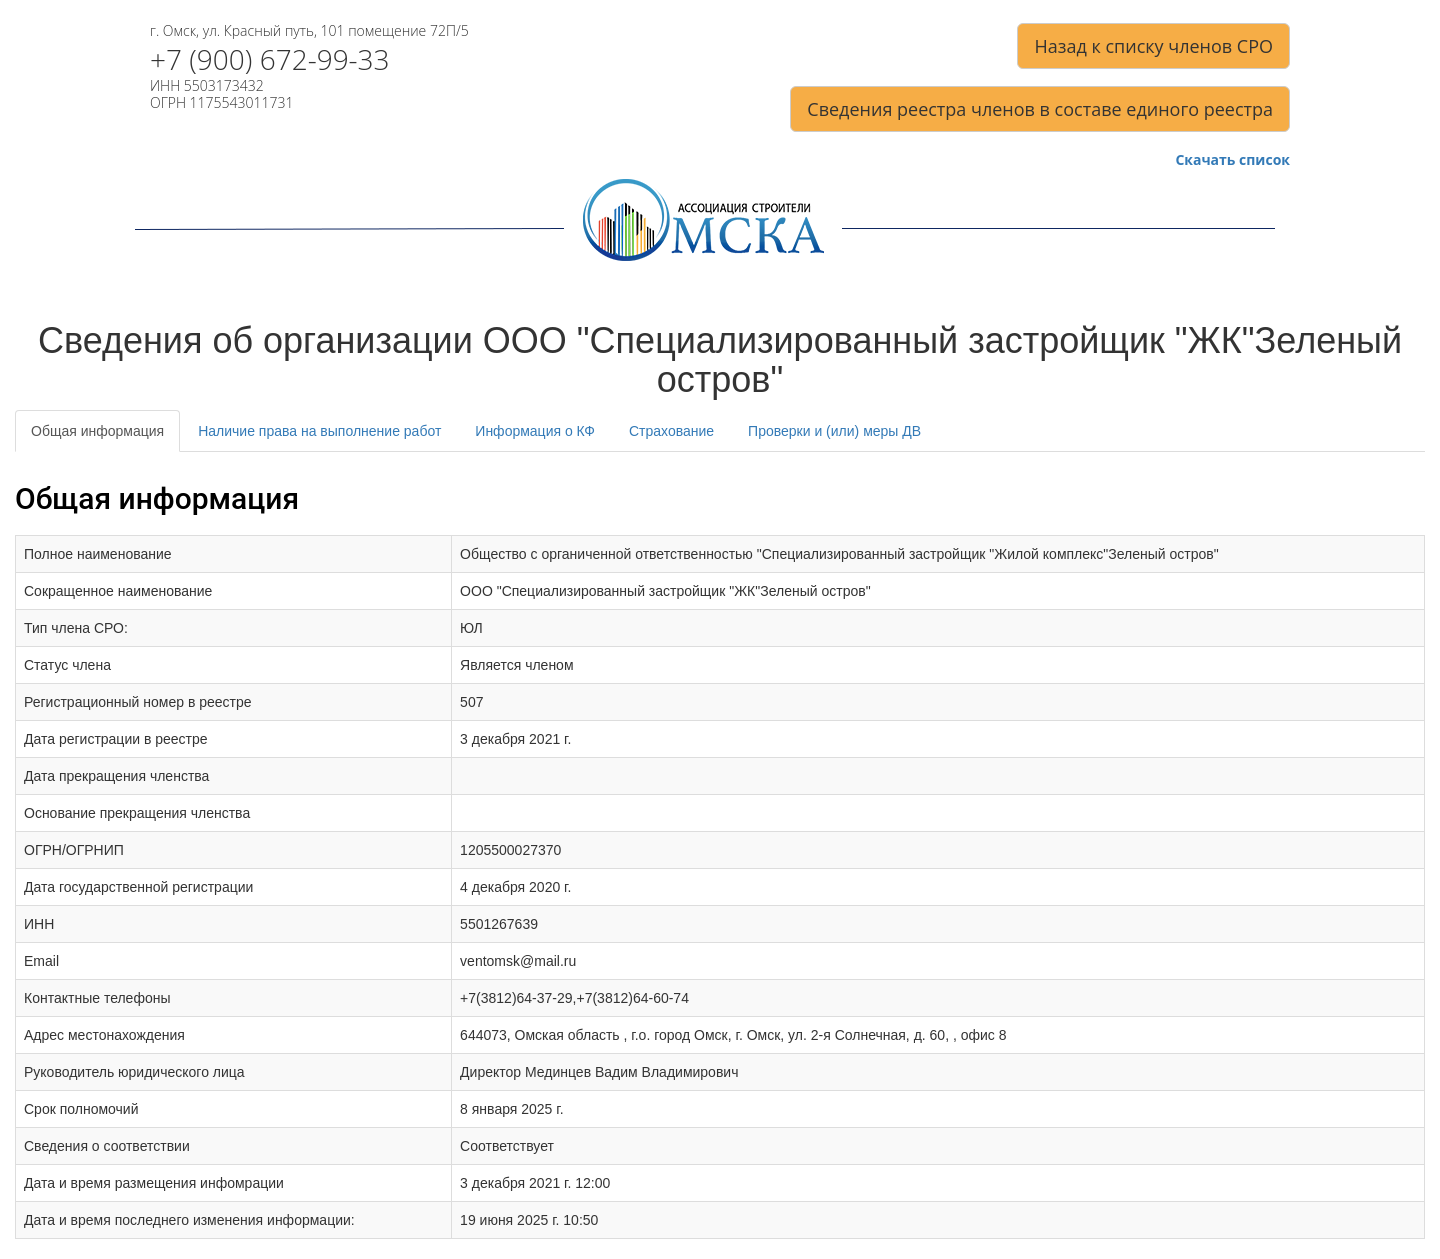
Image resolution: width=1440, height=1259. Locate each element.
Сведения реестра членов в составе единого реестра (1040, 109)
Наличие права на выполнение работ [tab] (319, 431)
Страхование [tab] (671, 431)
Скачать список (1232, 160)
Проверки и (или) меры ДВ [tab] (834, 431)
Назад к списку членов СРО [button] (1153, 46)
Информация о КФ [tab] (535, 431)
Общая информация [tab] (97, 431)
